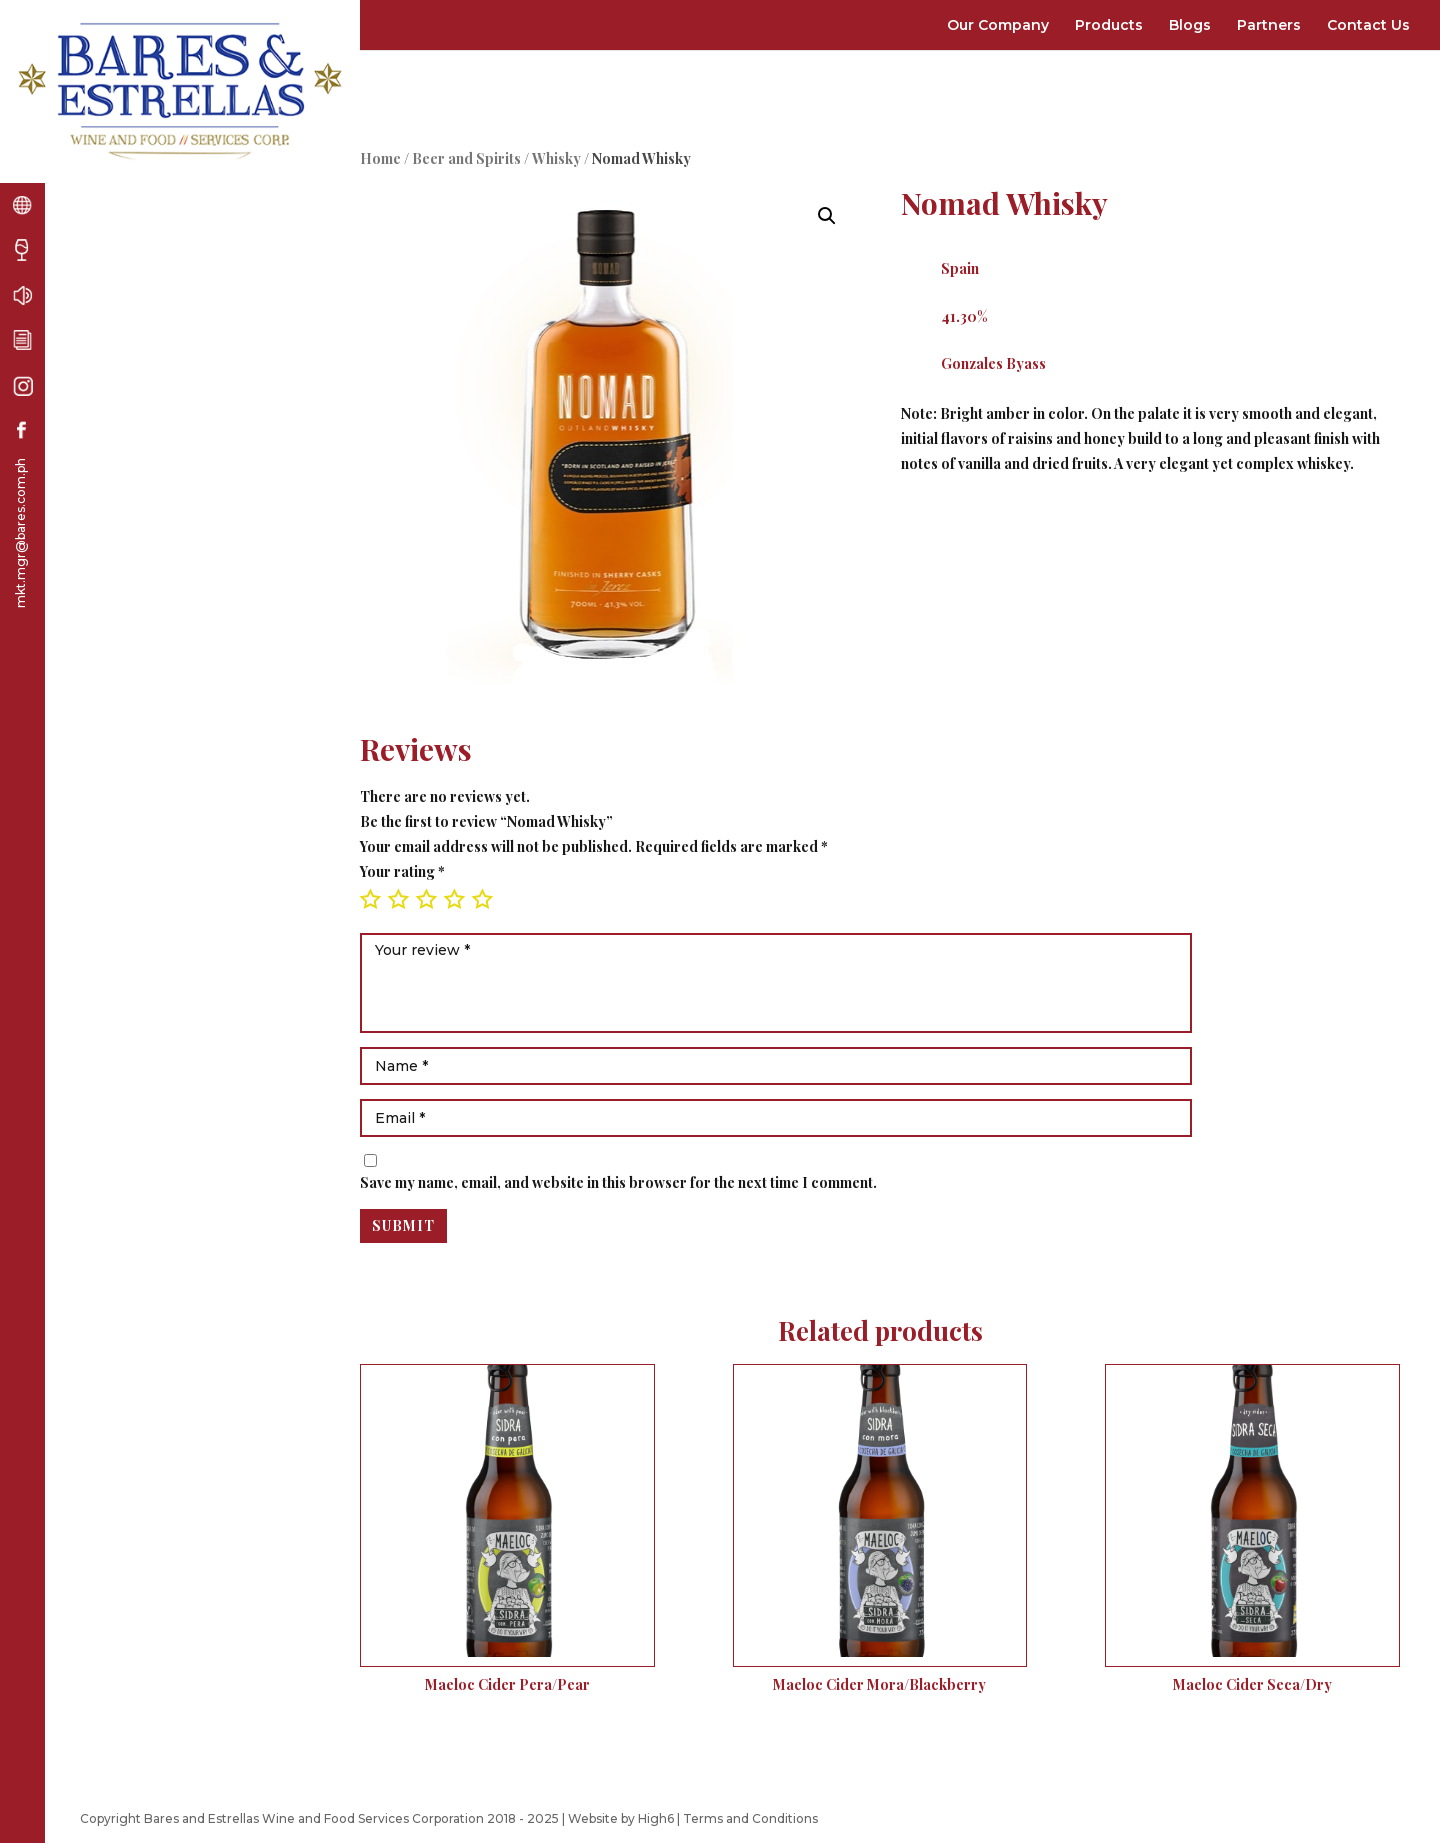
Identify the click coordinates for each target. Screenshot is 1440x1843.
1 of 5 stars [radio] (370, 899)
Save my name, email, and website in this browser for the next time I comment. (618, 1182)
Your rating (402, 871)
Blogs (1190, 25)
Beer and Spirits (466, 158)
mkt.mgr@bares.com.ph (20, 533)
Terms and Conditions (750, 1818)
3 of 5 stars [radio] (426, 899)
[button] (827, 216)
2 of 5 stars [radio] (398, 899)
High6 (656, 1818)
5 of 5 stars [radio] (482, 899)
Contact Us (1368, 25)
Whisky (556, 158)
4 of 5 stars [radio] (454, 899)
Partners (1269, 25)
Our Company (998, 25)
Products (1109, 25)
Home (380, 158)
